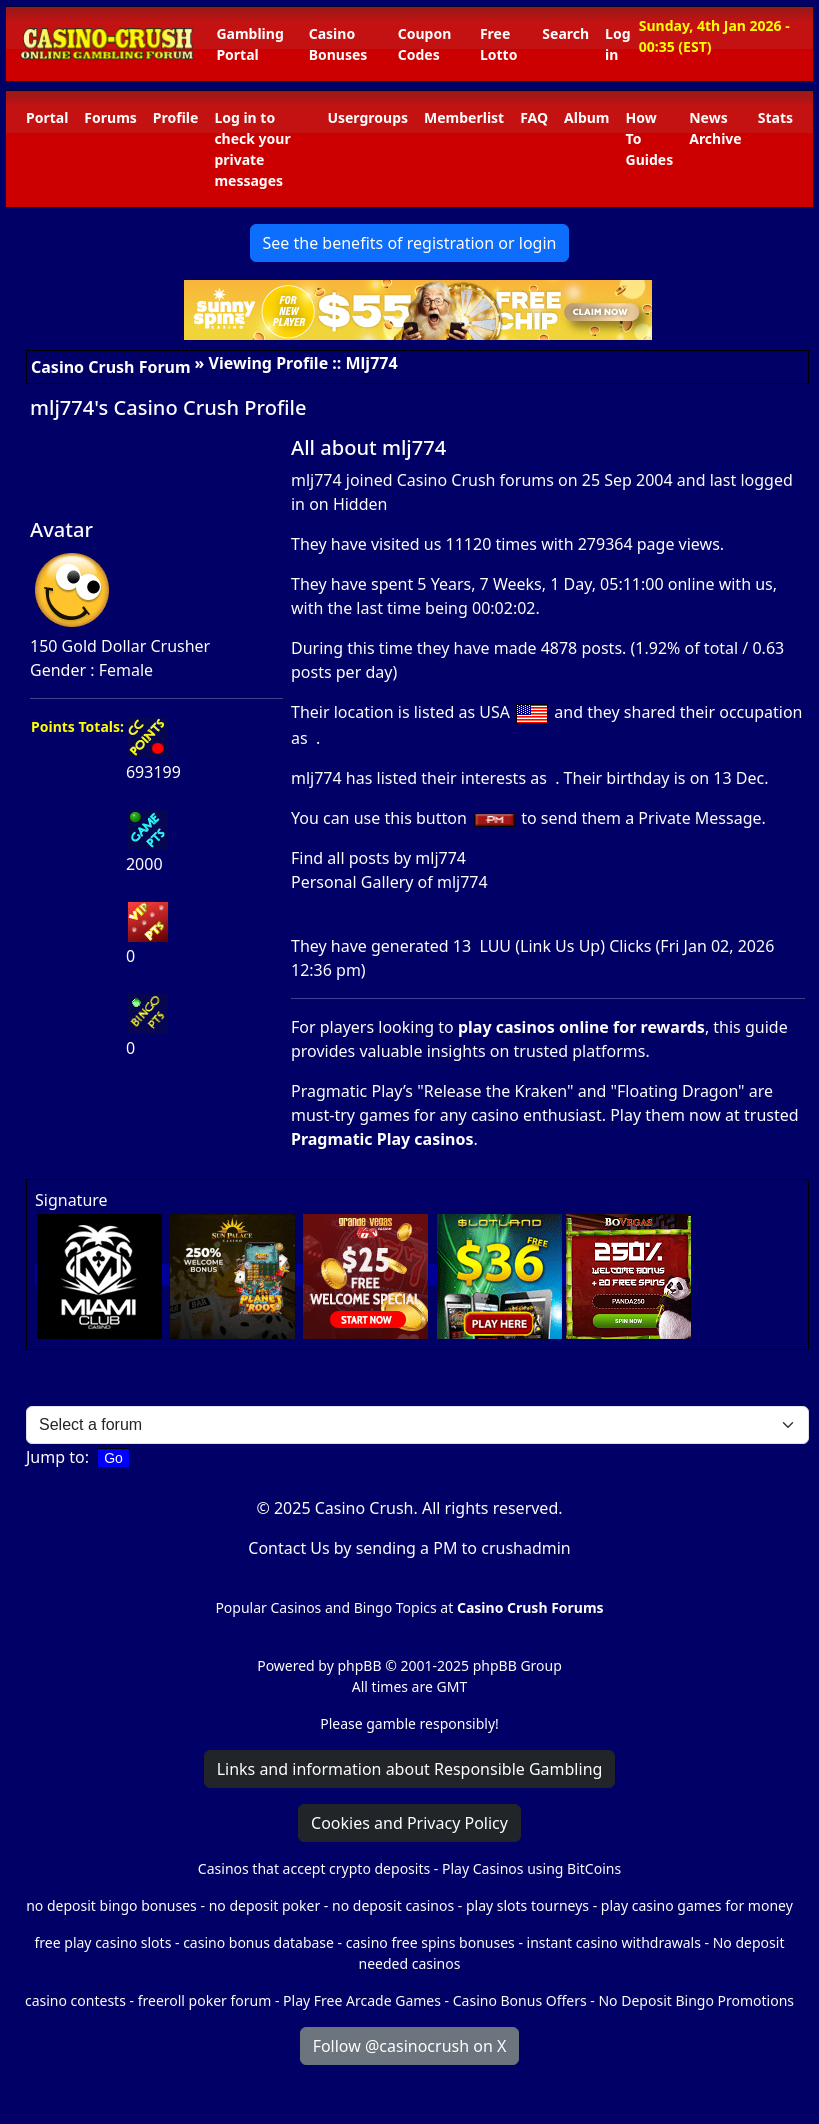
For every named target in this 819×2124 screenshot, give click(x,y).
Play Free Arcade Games (362, 2000)
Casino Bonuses (338, 44)
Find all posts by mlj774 (378, 858)
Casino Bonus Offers (520, 2000)
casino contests (75, 2000)
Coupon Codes (425, 44)
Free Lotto (498, 44)
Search (565, 33)
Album (586, 117)
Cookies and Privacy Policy (409, 1823)
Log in (617, 44)
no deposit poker (265, 1905)
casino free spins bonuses (430, 1942)
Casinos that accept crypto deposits (314, 1868)
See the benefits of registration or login (410, 243)
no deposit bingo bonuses (111, 1905)
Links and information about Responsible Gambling (410, 1769)
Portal (47, 117)
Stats (775, 117)
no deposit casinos (393, 1905)
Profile (176, 117)
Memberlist (464, 117)
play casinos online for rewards (581, 1027)
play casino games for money (697, 1905)
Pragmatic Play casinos (382, 1139)
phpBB (359, 1665)
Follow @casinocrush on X (410, 2046)
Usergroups (367, 117)
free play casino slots (103, 1942)
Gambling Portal (249, 44)
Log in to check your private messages (252, 149)
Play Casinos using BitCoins (531, 1868)
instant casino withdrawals (616, 1942)
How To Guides (650, 138)
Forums (110, 117)
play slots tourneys (527, 1905)
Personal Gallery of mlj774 (389, 882)
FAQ (534, 117)
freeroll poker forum (205, 2000)
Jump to (55, 1457)
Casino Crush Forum (111, 367)
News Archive (715, 128)
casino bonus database (258, 1942)
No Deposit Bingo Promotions (696, 2000)
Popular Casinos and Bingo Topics (325, 1607)
